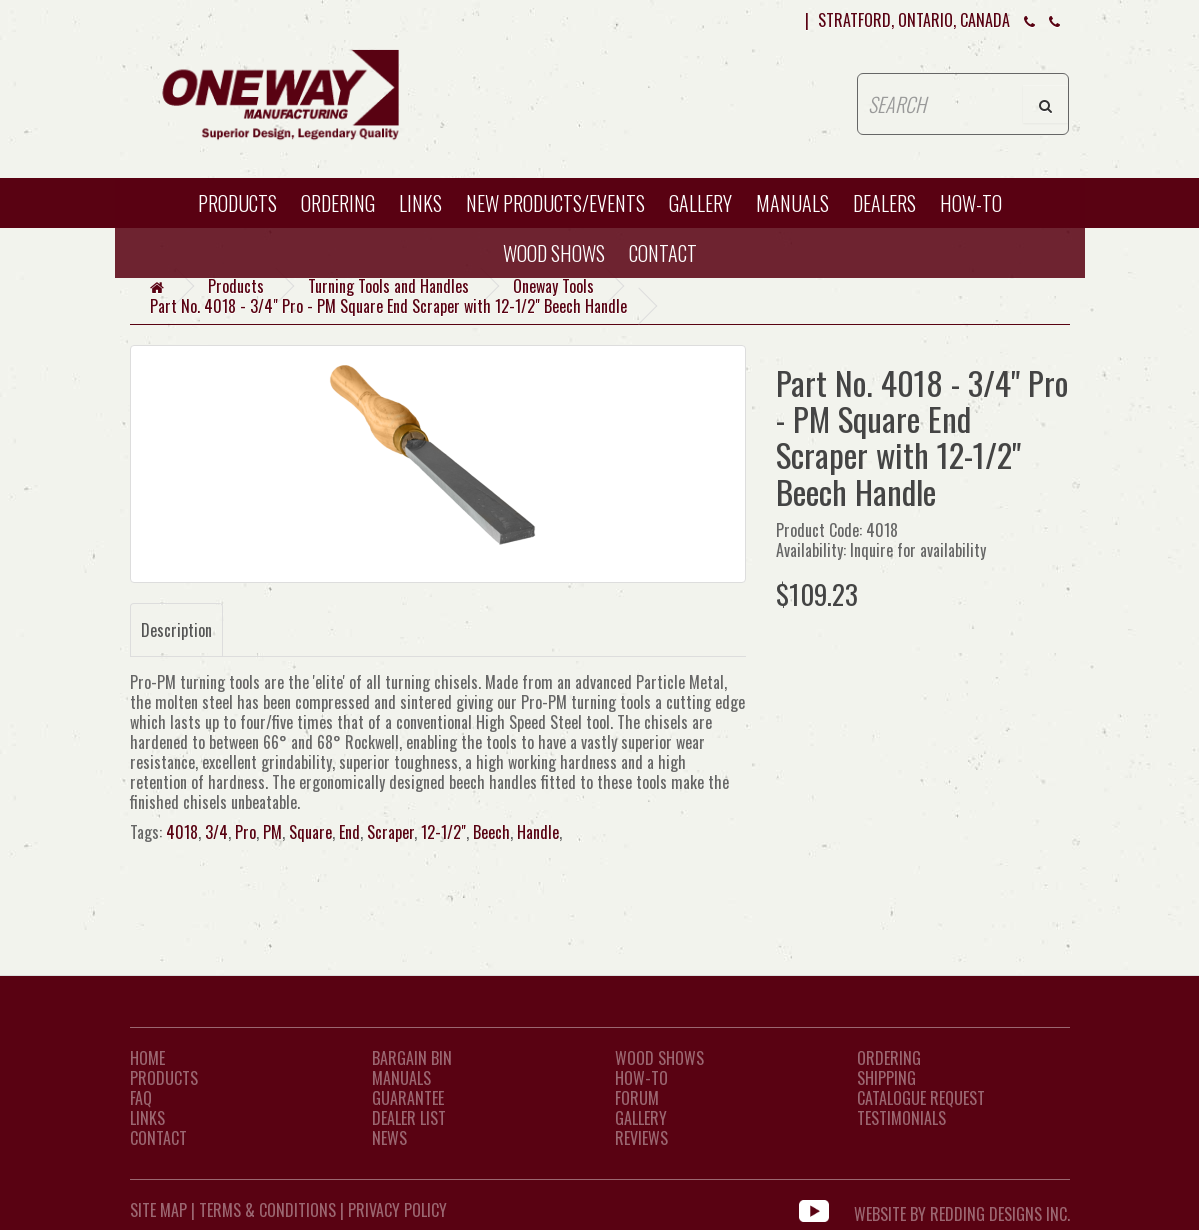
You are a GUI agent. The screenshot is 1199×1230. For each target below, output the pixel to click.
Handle (538, 832)
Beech (491, 832)
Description (176, 630)
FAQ (141, 1098)
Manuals (792, 203)
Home (147, 1058)
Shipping (886, 1078)
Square (310, 832)
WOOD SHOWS (554, 253)
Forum (637, 1098)
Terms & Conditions (267, 1210)
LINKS (147, 1118)
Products (237, 203)
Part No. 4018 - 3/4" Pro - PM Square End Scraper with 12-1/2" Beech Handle (388, 306)
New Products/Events (555, 203)
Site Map (158, 1210)
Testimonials (901, 1118)
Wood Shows (659, 1058)
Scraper (390, 832)
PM (272, 832)
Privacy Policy (397, 1210)
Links (420, 203)
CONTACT (663, 253)
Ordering (338, 203)
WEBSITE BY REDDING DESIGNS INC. (962, 1210)
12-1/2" (443, 832)
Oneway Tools (553, 286)
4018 (182, 832)
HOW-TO (971, 203)
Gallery (700, 203)
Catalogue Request (921, 1098)
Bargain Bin (412, 1058)
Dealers (884, 203)
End (349, 832)
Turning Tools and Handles (388, 286)
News (389, 1138)
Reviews (641, 1138)
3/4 (216, 832)
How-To (641, 1078)
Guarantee (408, 1098)
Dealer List (409, 1118)
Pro (245, 832)
